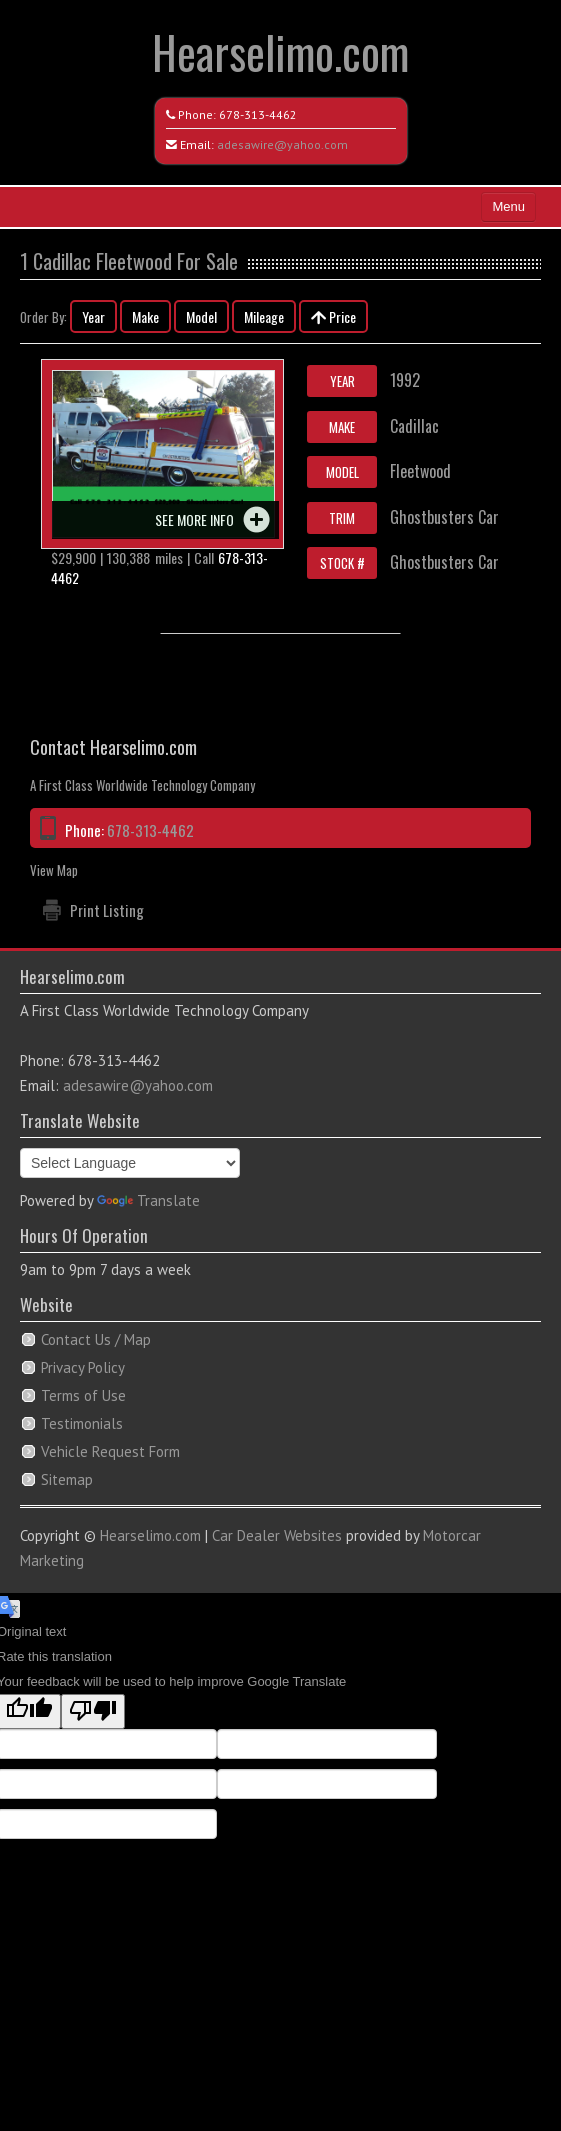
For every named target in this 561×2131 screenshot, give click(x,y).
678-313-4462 (258, 114)
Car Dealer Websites (277, 1535)
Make (145, 316)
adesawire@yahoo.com (282, 144)
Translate (148, 1200)
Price (333, 316)
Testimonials (82, 1423)
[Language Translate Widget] (130, 1163)
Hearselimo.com (280, 51)
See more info (194, 519)
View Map (54, 870)
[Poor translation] (93, 1711)
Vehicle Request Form (110, 1451)
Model (201, 316)
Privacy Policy (83, 1367)
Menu (508, 206)
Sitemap (67, 1479)
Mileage (264, 316)
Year (93, 316)
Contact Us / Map (96, 1339)
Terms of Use (83, 1395)
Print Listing (107, 910)
